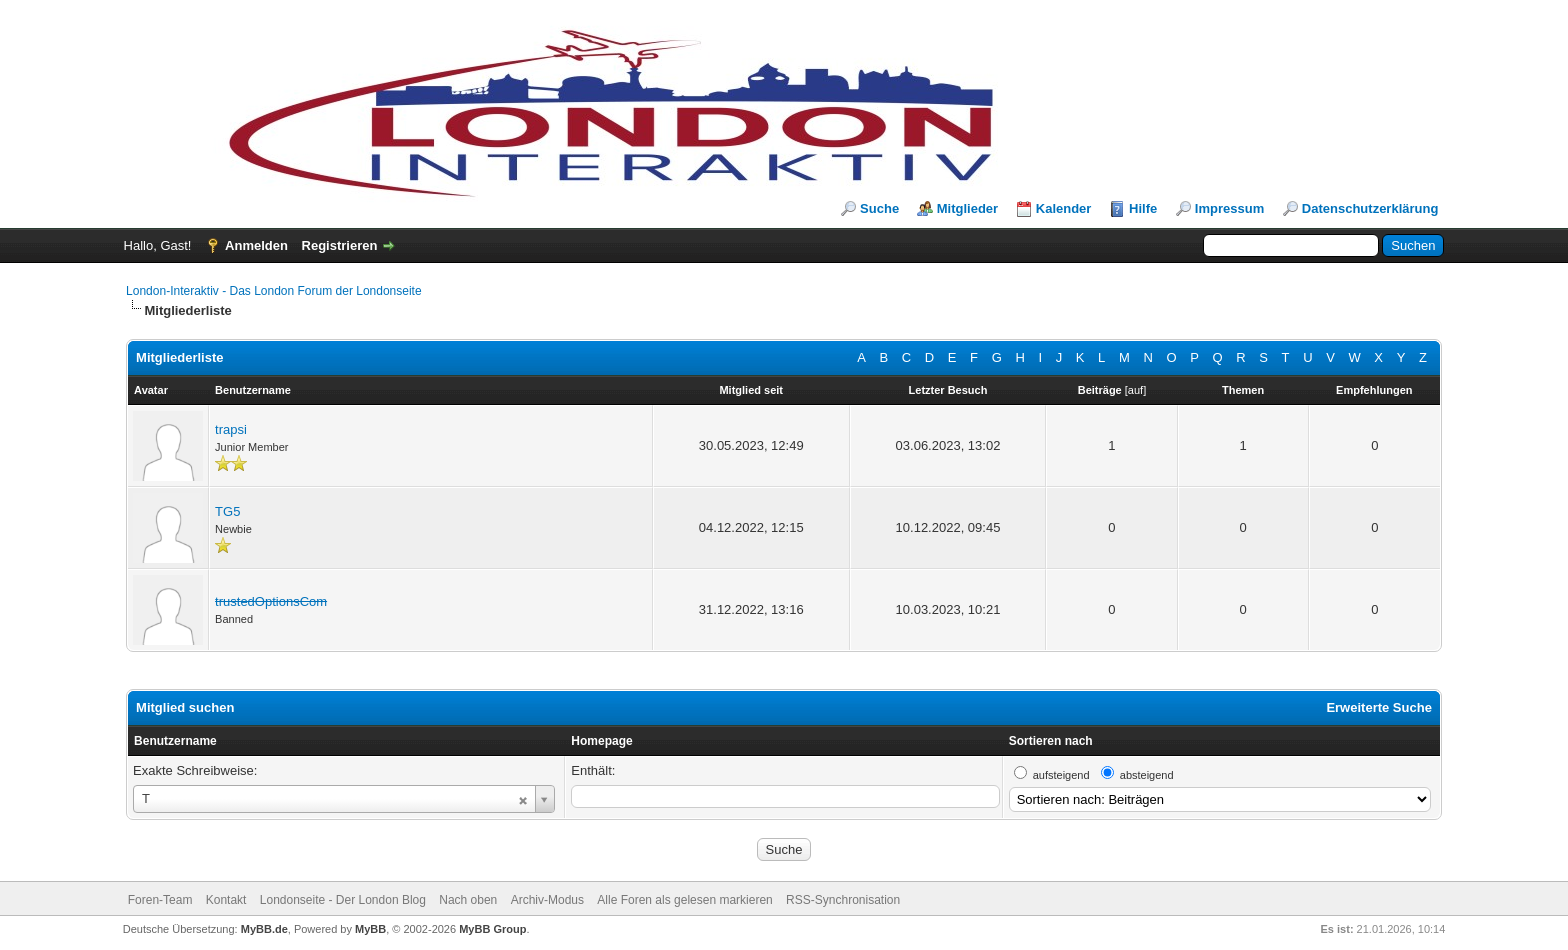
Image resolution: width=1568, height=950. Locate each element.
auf (1135, 390)
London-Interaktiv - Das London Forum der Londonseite (274, 291)
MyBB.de (264, 929)
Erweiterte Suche (1379, 707)
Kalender (1064, 208)
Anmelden (256, 245)
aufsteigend (1061, 775)
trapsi (231, 429)
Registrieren (340, 245)
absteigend (1147, 775)
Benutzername (175, 741)
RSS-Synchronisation (843, 900)
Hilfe (1143, 208)
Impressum (1229, 208)
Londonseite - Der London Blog (343, 900)
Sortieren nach (1051, 741)
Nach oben (468, 900)
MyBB (370, 929)
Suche (879, 208)
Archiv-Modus (547, 900)
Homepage (601, 741)
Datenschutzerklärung (1370, 208)
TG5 (227, 511)
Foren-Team (160, 900)
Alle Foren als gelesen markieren (684, 900)
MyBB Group (492, 929)
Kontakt (226, 900)
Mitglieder (967, 208)
